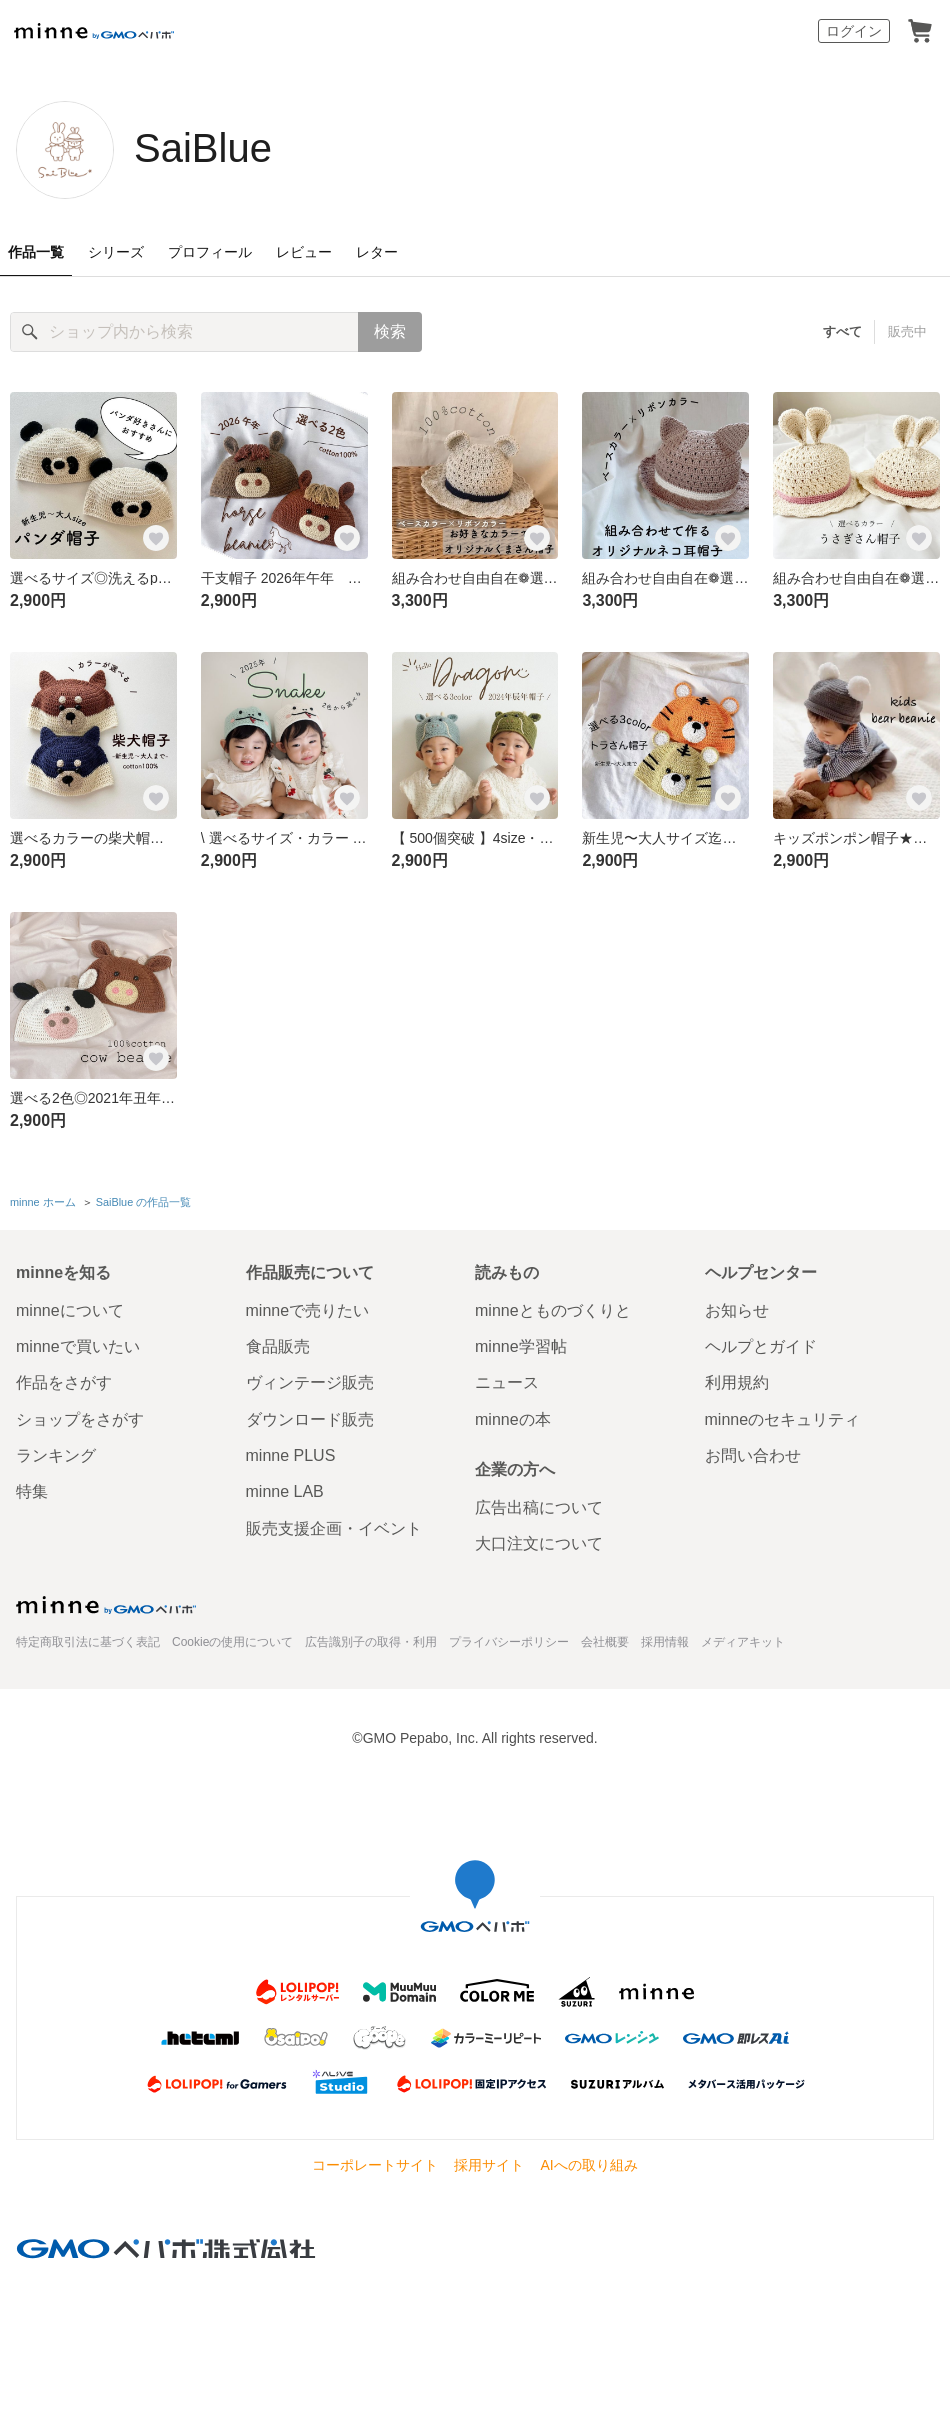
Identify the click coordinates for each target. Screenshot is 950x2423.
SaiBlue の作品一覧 (144, 1202)
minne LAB (285, 1491)
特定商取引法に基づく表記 (88, 1642)
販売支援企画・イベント (334, 1528)
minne (106, 1605)
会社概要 (605, 1642)
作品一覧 (36, 252)
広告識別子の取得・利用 (371, 1642)
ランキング (56, 1455)
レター (377, 252)
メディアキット (743, 1642)
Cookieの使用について (232, 1642)
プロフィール (210, 252)
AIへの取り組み (588, 2165)
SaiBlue (203, 148)
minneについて (70, 1310)
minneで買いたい (78, 1346)
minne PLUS (291, 1455)
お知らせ (737, 1310)
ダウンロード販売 (310, 1419)
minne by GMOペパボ (94, 31)
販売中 (907, 331)
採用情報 (665, 1642)
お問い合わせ (753, 1455)
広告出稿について (539, 1507)
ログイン (854, 31)
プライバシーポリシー (509, 1642)
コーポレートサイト (375, 2165)
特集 (32, 1491)
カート (920, 31)
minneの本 (513, 1419)
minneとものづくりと (553, 1310)
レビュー (304, 252)
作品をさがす (64, 1382)
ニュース (507, 1382)
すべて (842, 331)
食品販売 (278, 1346)
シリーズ (116, 252)
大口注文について (539, 1543)
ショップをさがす (80, 1419)
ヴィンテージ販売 (310, 1382)
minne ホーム (43, 1202)
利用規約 (737, 1382)
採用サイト (489, 2165)
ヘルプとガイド (761, 1346)
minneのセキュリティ (783, 1419)
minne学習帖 (521, 1346)
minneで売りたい (308, 1310)
